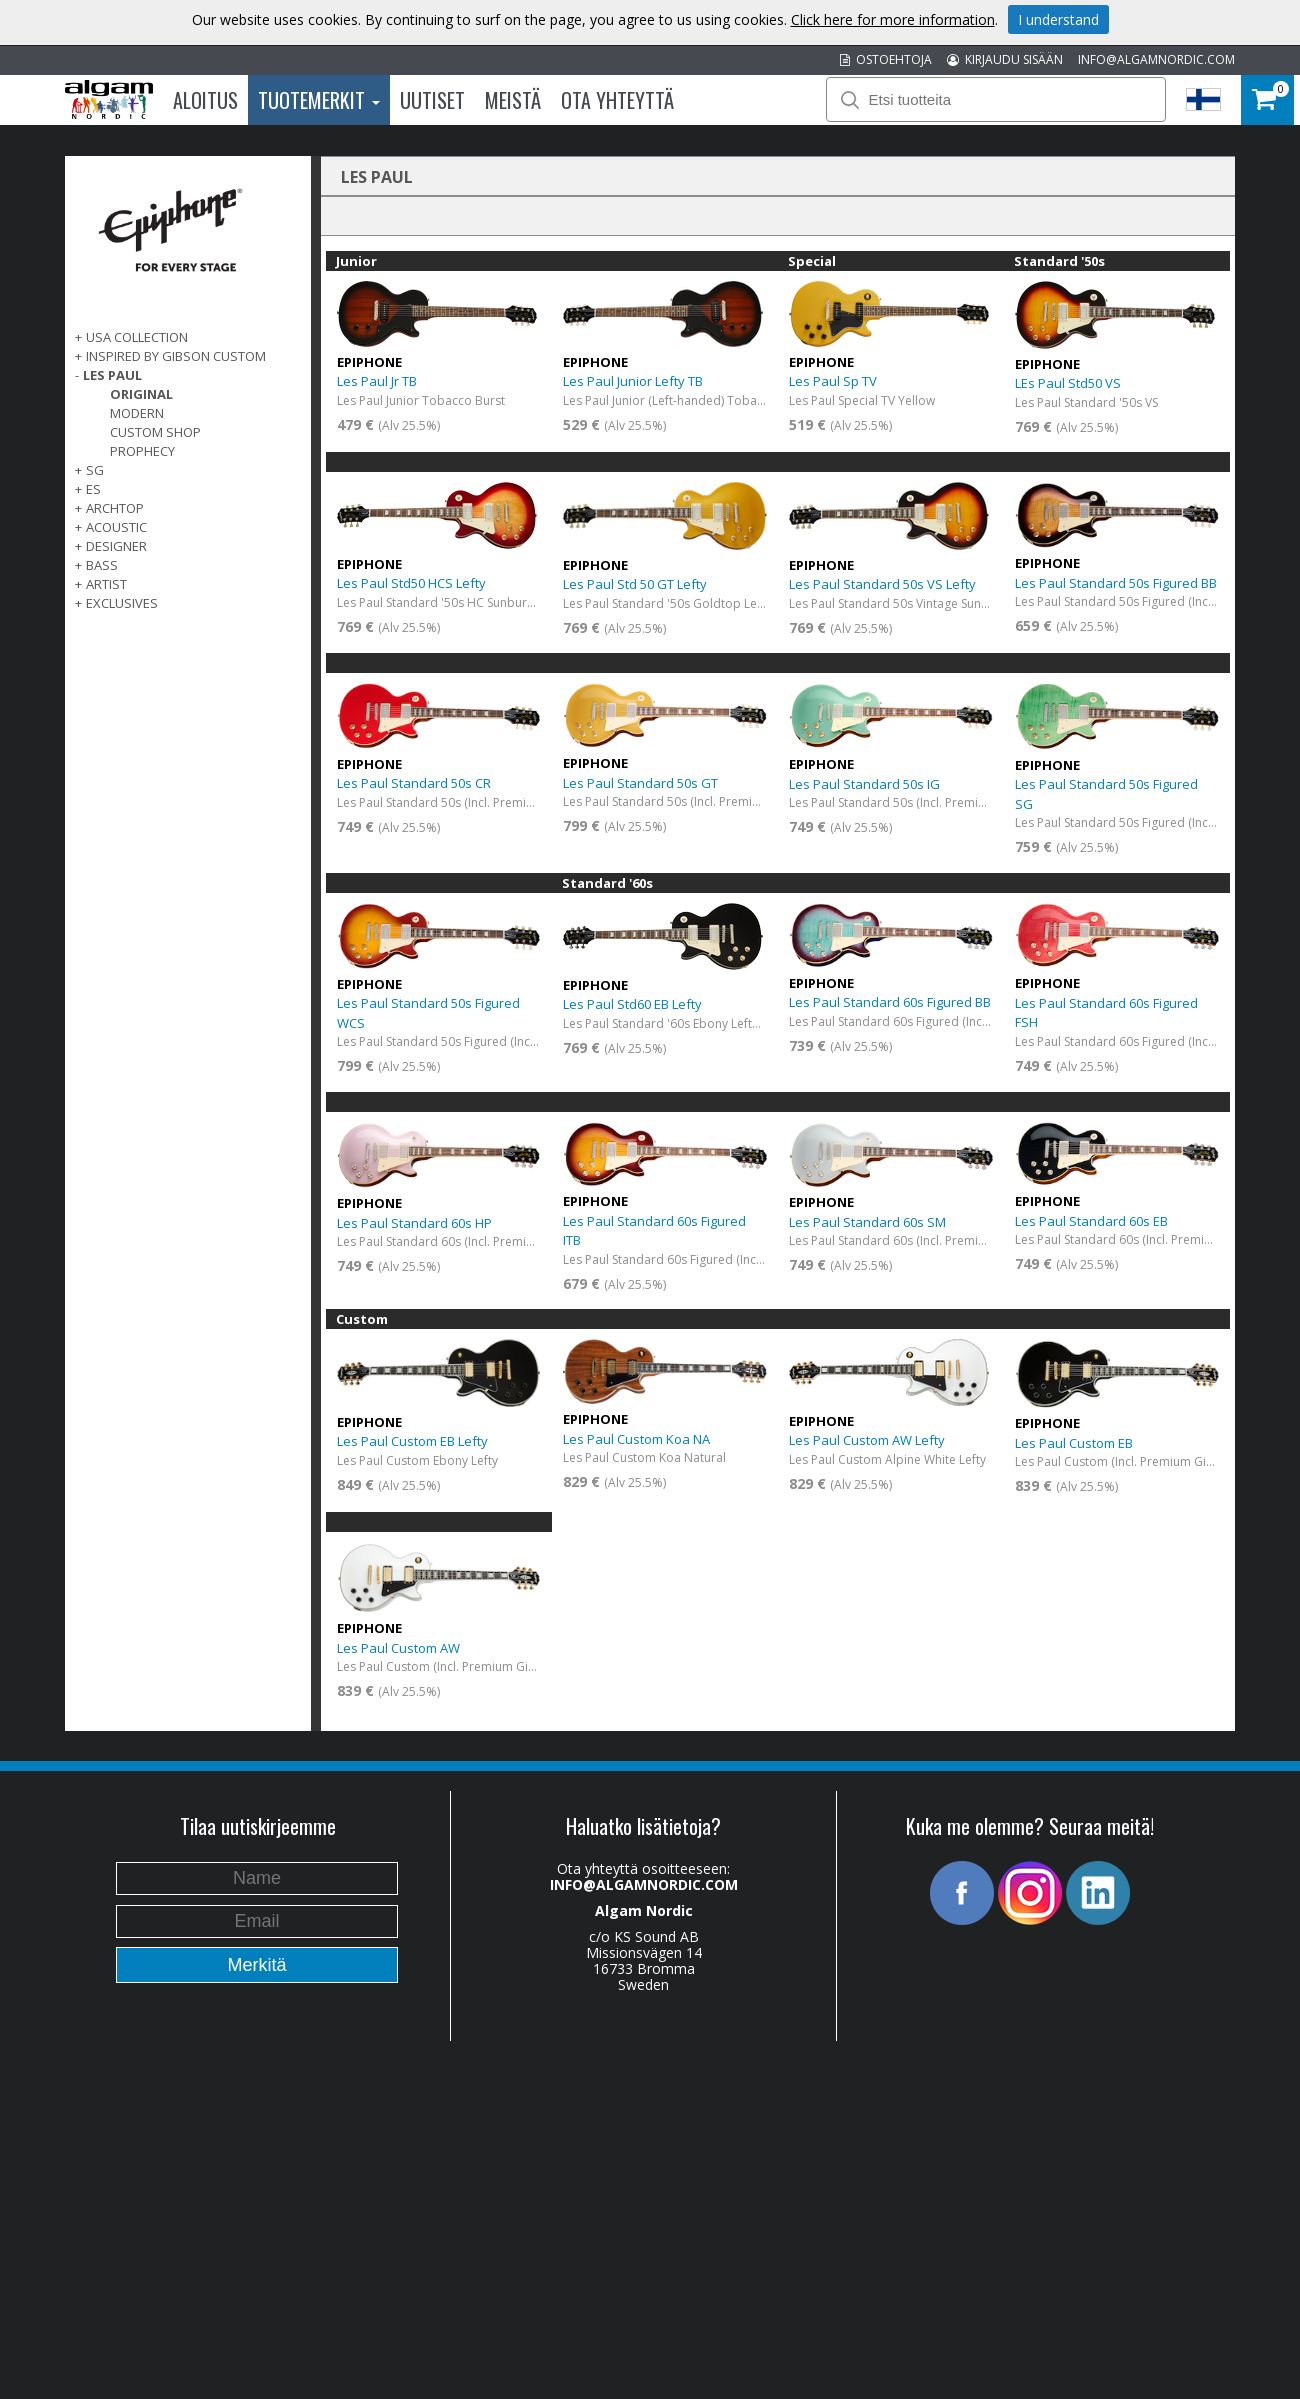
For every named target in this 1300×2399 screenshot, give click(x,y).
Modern (137, 413)
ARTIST (106, 584)
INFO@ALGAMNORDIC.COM (1156, 59)
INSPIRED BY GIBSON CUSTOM (176, 356)
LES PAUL (112, 375)
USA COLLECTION (137, 337)
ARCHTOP (115, 508)
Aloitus (205, 100)
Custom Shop (155, 432)
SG (95, 470)
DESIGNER (116, 546)
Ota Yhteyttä (617, 100)
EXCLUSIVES (122, 603)
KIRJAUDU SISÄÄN (1005, 59)
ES (93, 489)
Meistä (513, 100)
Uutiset (432, 100)
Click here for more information (893, 19)
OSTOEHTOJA (886, 59)
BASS (102, 565)
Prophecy (142, 451)
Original (141, 394)
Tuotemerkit (319, 100)
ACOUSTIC (116, 527)
